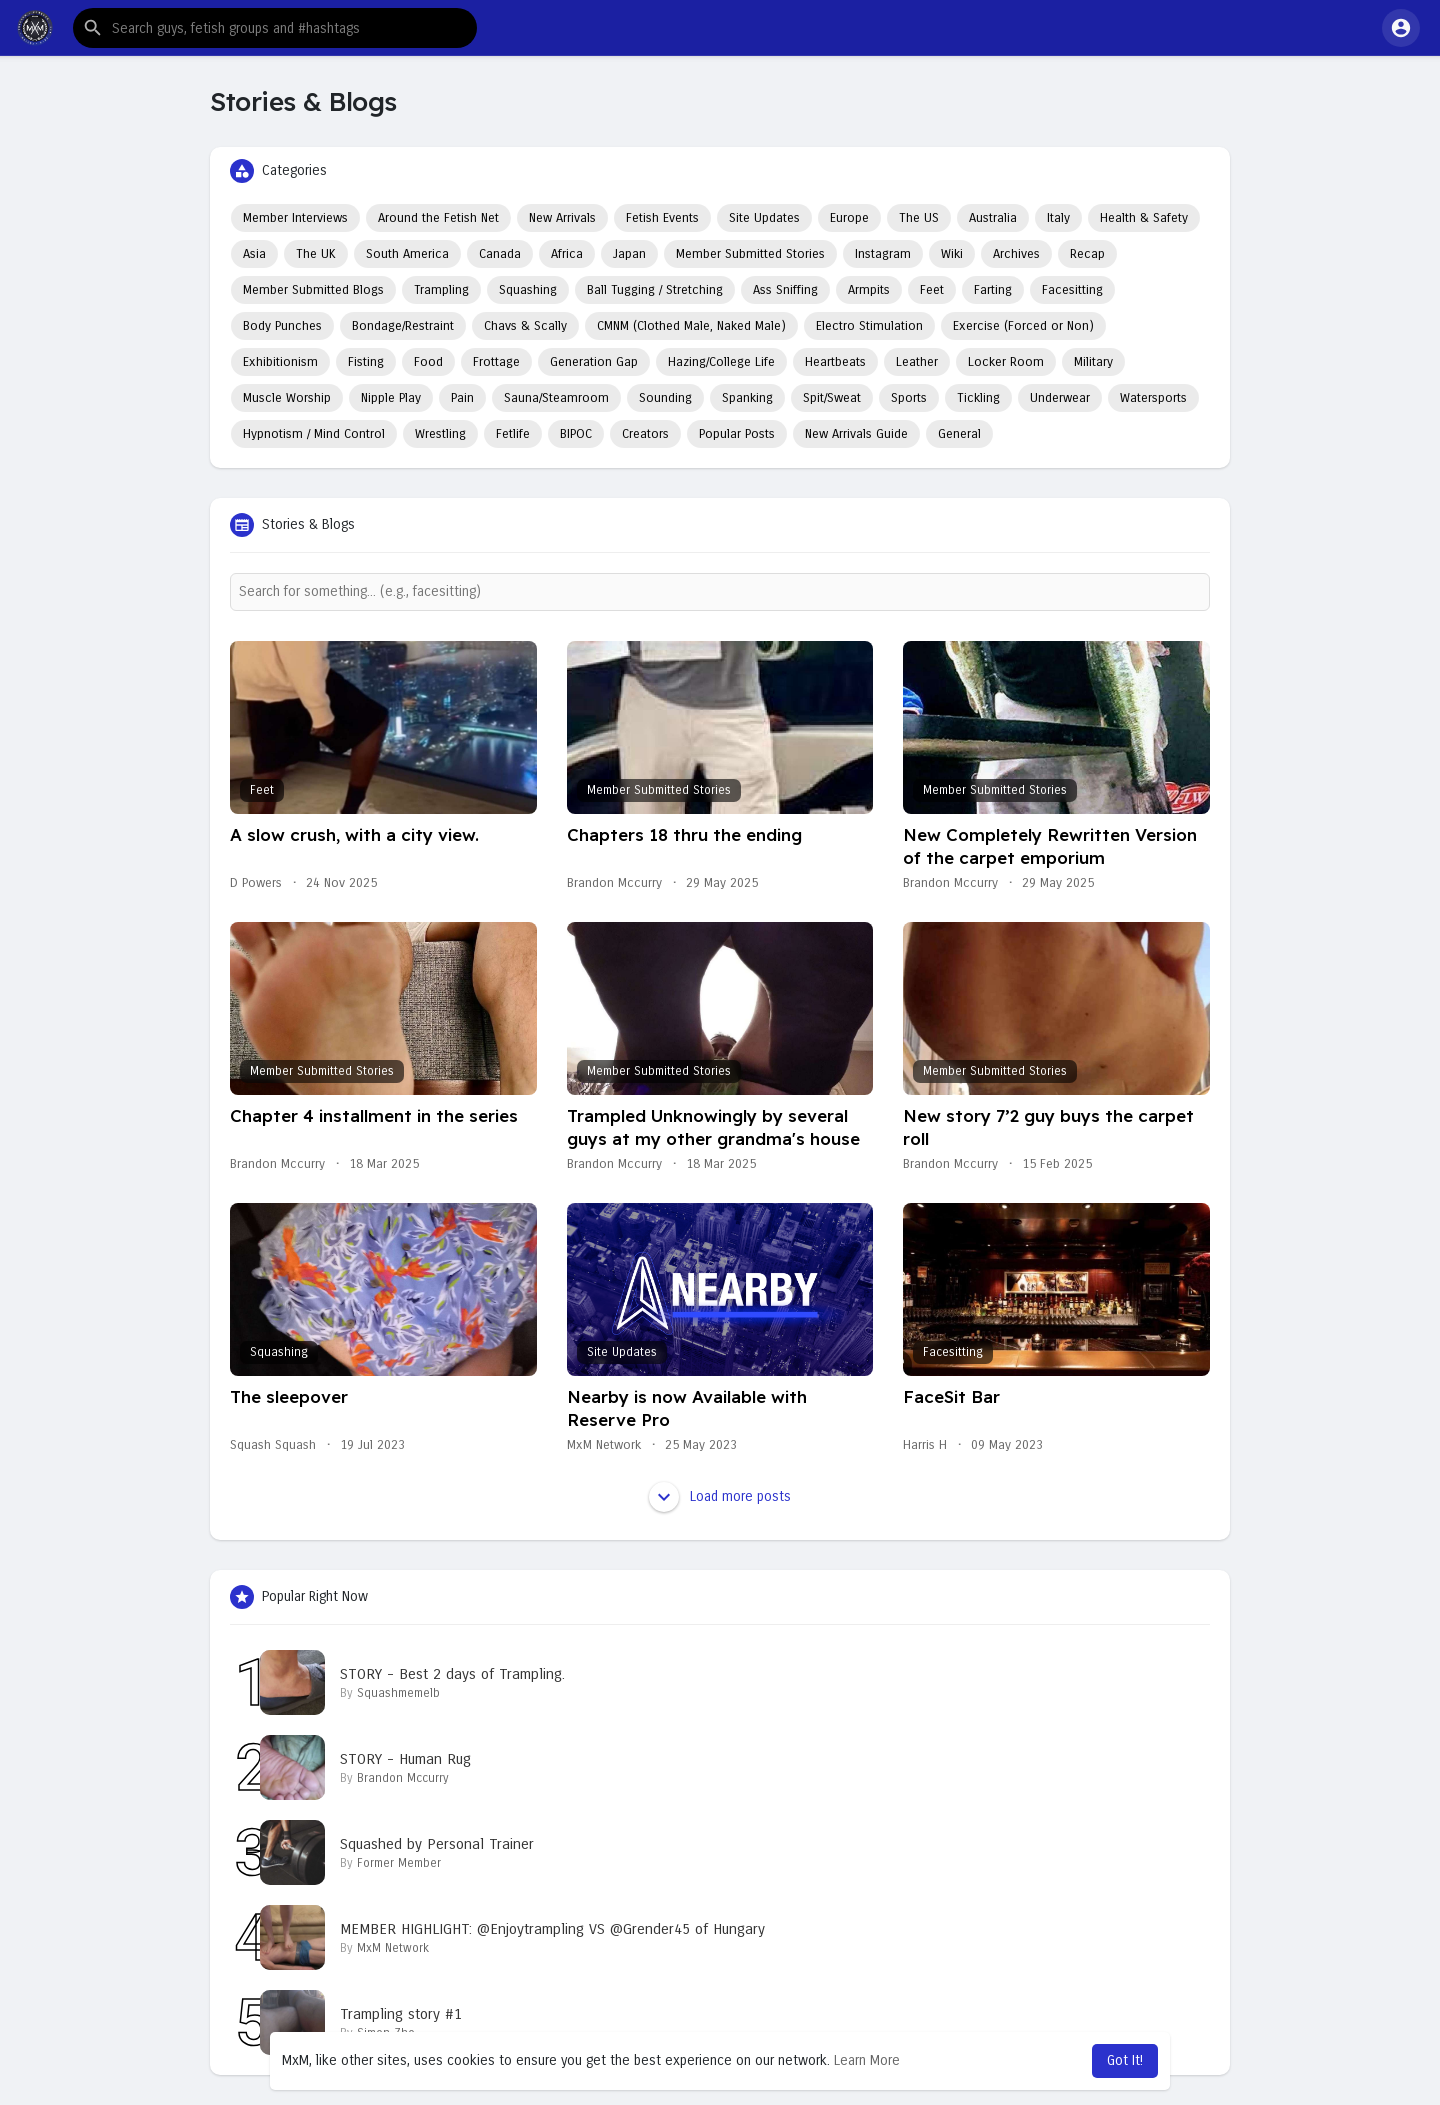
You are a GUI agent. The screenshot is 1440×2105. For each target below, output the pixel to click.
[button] (275, 28)
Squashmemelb (398, 1693)
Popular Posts (737, 434)
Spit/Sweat (832, 398)
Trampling (441, 290)
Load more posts (720, 1497)
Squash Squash (273, 1445)
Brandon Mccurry (614, 883)
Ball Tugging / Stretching (655, 290)
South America (407, 254)
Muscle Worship (287, 398)
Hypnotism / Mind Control (314, 434)
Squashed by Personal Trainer (437, 1844)
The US (919, 218)
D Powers (256, 883)
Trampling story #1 (401, 2014)
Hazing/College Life (721, 362)
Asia (254, 254)
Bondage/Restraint (403, 326)
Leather (917, 362)
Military (1093, 362)
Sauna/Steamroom (556, 398)
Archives (1016, 254)
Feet (932, 290)
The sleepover (289, 1396)
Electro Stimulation (869, 326)
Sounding (665, 398)
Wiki (952, 254)
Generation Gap (594, 362)
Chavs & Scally (525, 326)
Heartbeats (835, 362)
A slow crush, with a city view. (354, 834)
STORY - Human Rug (405, 1759)
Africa (567, 254)
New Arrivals (562, 218)
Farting (993, 290)
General (959, 434)
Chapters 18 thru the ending (684, 834)
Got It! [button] (1125, 2060)
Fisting (366, 362)
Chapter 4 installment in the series (374, 1115)
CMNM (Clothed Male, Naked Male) (691, 326)
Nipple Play (391, 398)
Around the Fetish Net (438, 218)
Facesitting (1072, 290)
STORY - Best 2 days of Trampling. (452, 1674)
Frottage (496, 362)
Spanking (747, 398)
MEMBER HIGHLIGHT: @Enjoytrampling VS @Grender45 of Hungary (552, 1929)
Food (428, 362)
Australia (993, 218)
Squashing (528, 290)
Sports (909, 398)
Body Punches (282, 326)
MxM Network (604, 1445)
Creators (645, 434)
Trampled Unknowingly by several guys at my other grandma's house (713, 1127)
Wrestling (440, 434)
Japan (629, 254)
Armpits (869, 290)
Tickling (978, 398)
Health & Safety (1144, 218)
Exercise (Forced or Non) (1023, 326)
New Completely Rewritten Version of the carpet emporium (1050, 846)
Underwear (1060, 398)
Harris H (925, 1445)
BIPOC (576, 434)
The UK (316, 254)
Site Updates (764, 218)
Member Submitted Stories (750, 254)
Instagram (883, 254)
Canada (500, 254)
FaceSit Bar (951, 1396)
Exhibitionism (280, 362)
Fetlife (513, 434)
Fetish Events (662, 218)
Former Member (399, 1863)
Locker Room (1006, 362)
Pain (462, 398)
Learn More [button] (867, 2060)
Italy (1058, 218)
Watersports (1153, 398)
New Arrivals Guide (856, 434)
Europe (849, 218)
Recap (1087, 254)
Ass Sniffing (785, 290)
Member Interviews (295, 218)
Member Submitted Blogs (313, 290)
